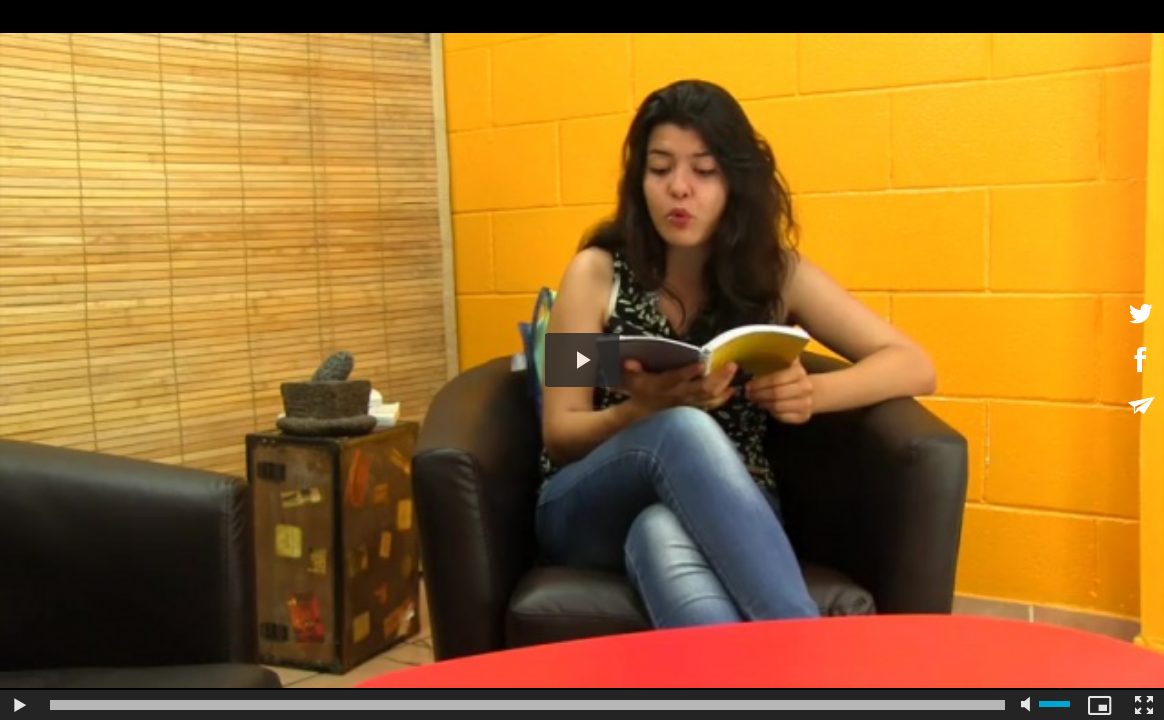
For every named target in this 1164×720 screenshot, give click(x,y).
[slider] (527, 705)
